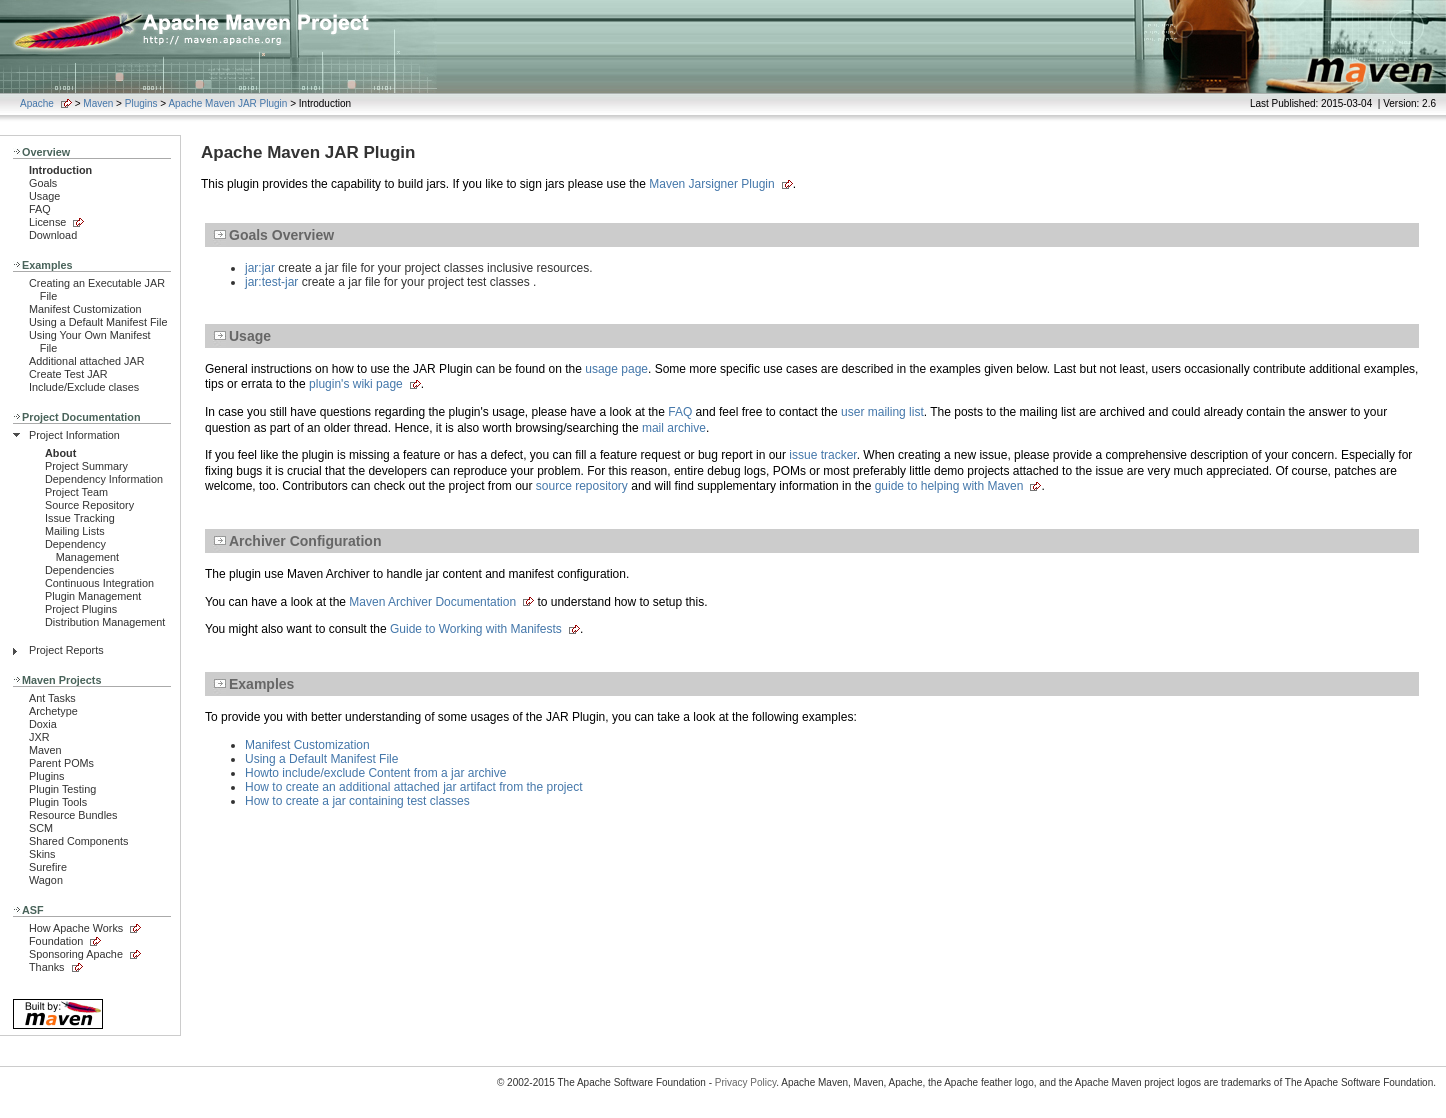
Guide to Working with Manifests (476, 629)
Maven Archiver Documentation (432, 602)
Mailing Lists (75, 531)
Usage (44, 196)
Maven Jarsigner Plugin (711, 184)
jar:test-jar (271, 282)
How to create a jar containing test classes (357, 801)
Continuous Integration (99, 583)
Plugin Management (93, 596)
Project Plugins (81, 609)
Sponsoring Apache (76, 954)
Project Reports (66, 650)
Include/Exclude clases (84, 387)
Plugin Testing (62, 789)
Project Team (76, 492)
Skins (42, 854)
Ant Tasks (52, 698)
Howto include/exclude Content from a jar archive (375, 773)
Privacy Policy (746, 1082)
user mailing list (882, 412)
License (47, 222)
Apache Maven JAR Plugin (227, 103)
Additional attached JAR (87, 361)
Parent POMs (61, 763)
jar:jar (260, 268)
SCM (41, 828)
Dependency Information (104, 479)
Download (53, 235)
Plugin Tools (58, 802)
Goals (43, 183)
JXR (39, 737)
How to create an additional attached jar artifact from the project (414, 787)
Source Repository (89, 505)
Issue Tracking (80, 518)
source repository (582, 486)
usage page (616, 369)
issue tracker (822, 455)
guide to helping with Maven (949, 486)
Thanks (47, 967)
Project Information (74, 435)
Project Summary (86, 466)
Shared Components (78, 841)
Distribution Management (105, 622)
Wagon (46, 880)
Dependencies (79, 570)
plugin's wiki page (356, 384)
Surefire (48, 867)
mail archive (674, 428)
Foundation (56, 941)
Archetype (53, 711)
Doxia (43, 724)
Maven (98, 103)
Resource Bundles (73, 815)
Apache (37, 103)
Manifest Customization (85, 309)
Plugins (141, 103)
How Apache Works (76, 928)
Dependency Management (82, 550)
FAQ (40, 209)
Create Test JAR (68, 374)
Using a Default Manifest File (98, 322)
